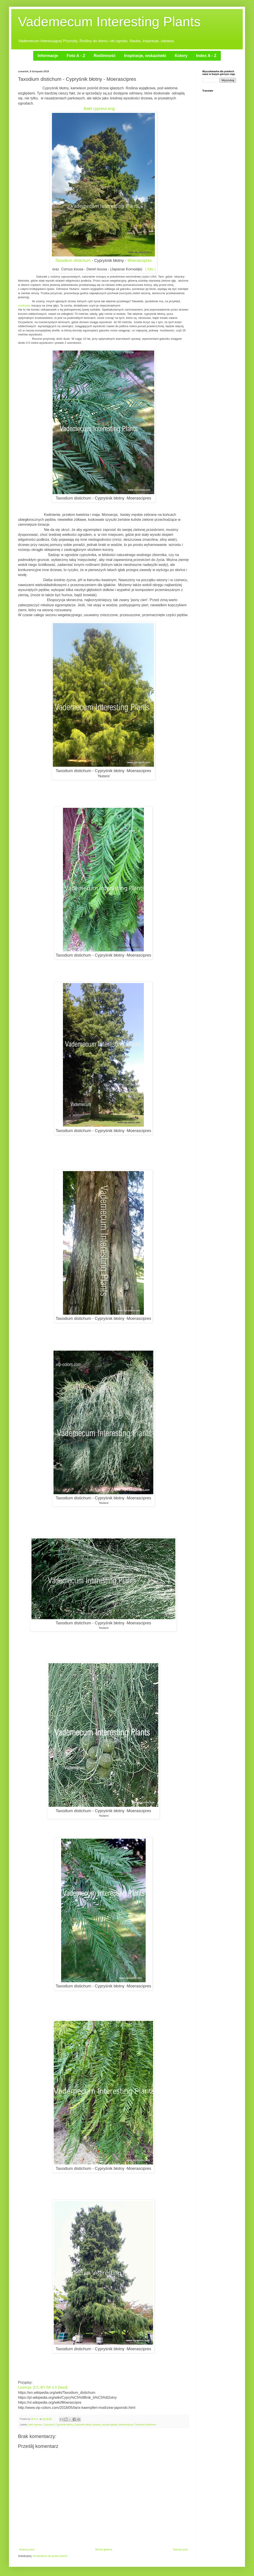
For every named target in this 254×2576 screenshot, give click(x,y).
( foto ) (150, 269)
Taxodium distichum (73, 260)
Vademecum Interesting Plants (109, 21)
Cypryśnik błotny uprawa (87, 2424)
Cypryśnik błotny (64, 2424)
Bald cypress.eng (99, 108)
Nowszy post (26, 2549)
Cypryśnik (48, 2424)
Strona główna (103, 2549)
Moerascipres (139, 260)
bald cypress (35, 2424)
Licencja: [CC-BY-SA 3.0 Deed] (42, 2387)
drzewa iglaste (110, 2424)
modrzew (24, 305)
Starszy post (180, 2549)
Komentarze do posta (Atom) (50, 2556)
